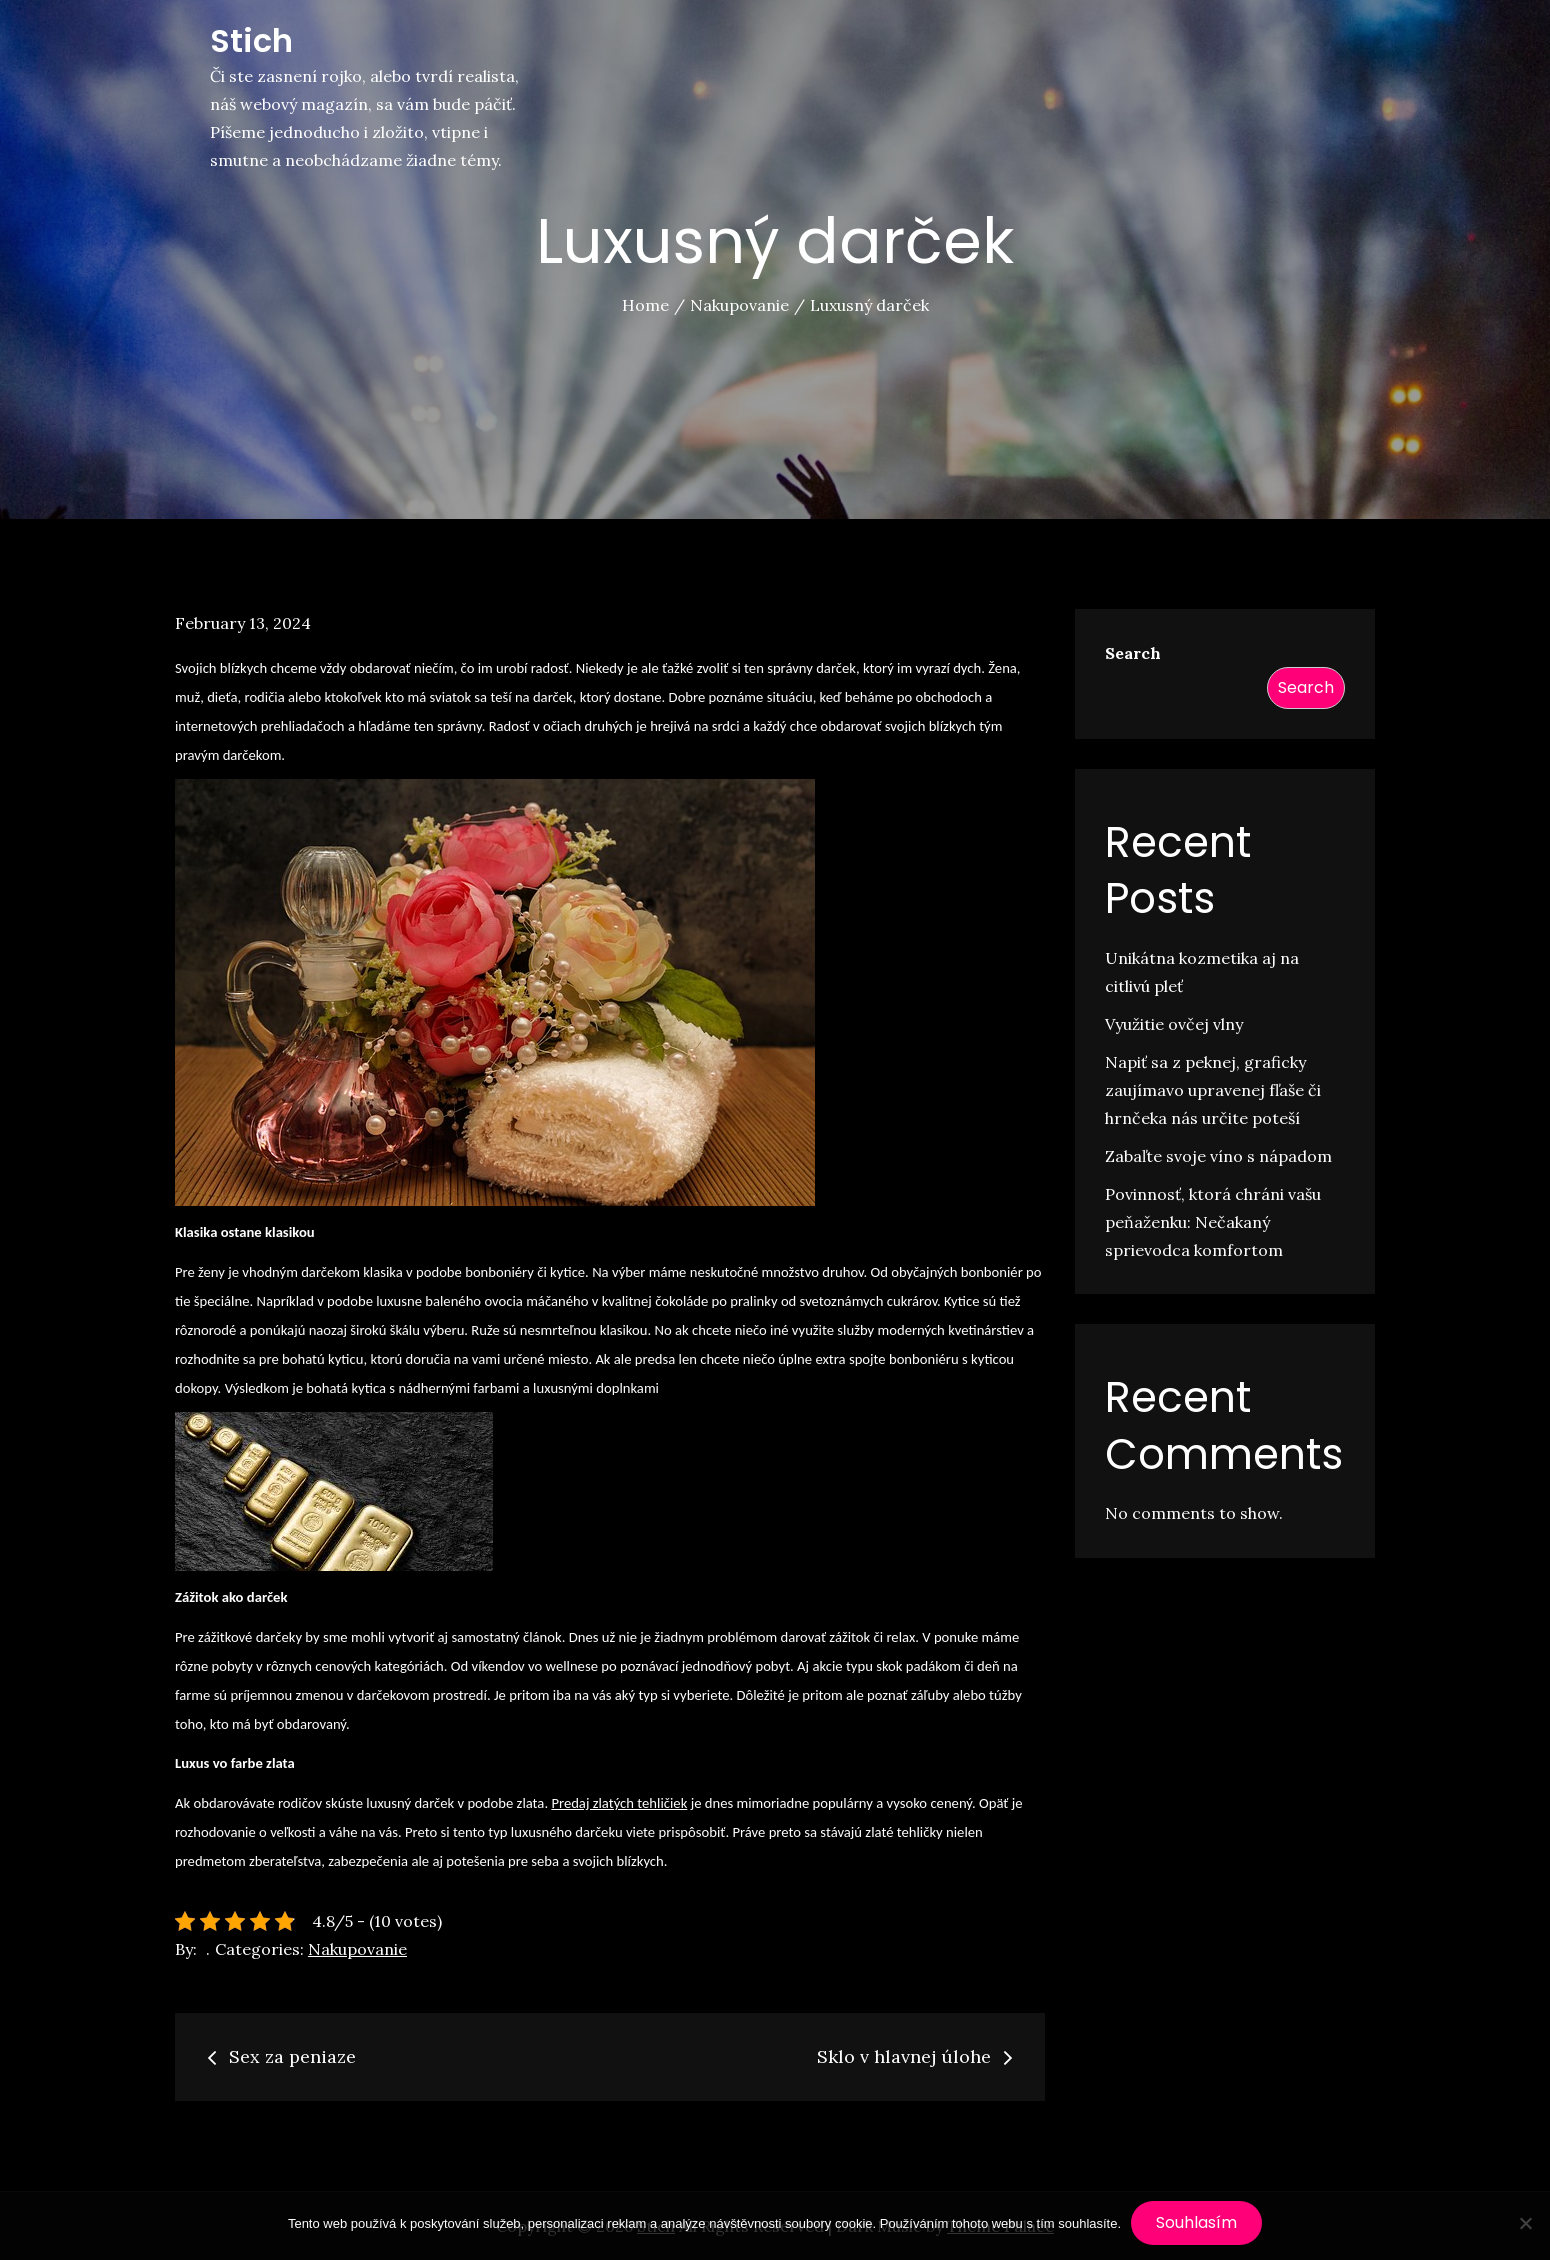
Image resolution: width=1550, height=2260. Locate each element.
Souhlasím (1196, 2222)
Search (1133, 653)
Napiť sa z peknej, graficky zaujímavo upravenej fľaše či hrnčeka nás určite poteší (1213, 1090)
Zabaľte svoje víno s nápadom (1218, 1156)
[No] (1525, 2223)
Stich (251, 40)
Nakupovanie (357, 1949)
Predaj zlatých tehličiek (619, 1803)
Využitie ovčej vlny (1174, 1024)
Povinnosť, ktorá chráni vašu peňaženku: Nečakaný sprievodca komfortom (1213, 1222)
